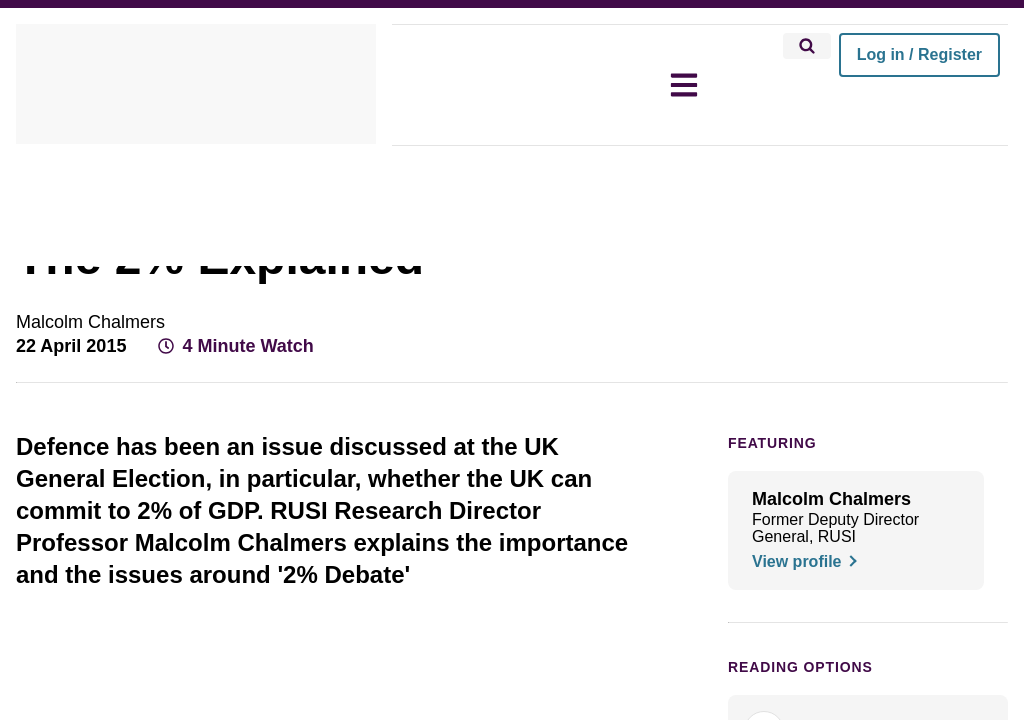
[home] (196, 85)
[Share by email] (954, 398)
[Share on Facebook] (846, 398)
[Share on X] (882, 398)
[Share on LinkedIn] (918, 398)
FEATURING (766, 499)
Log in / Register (919, 54)
